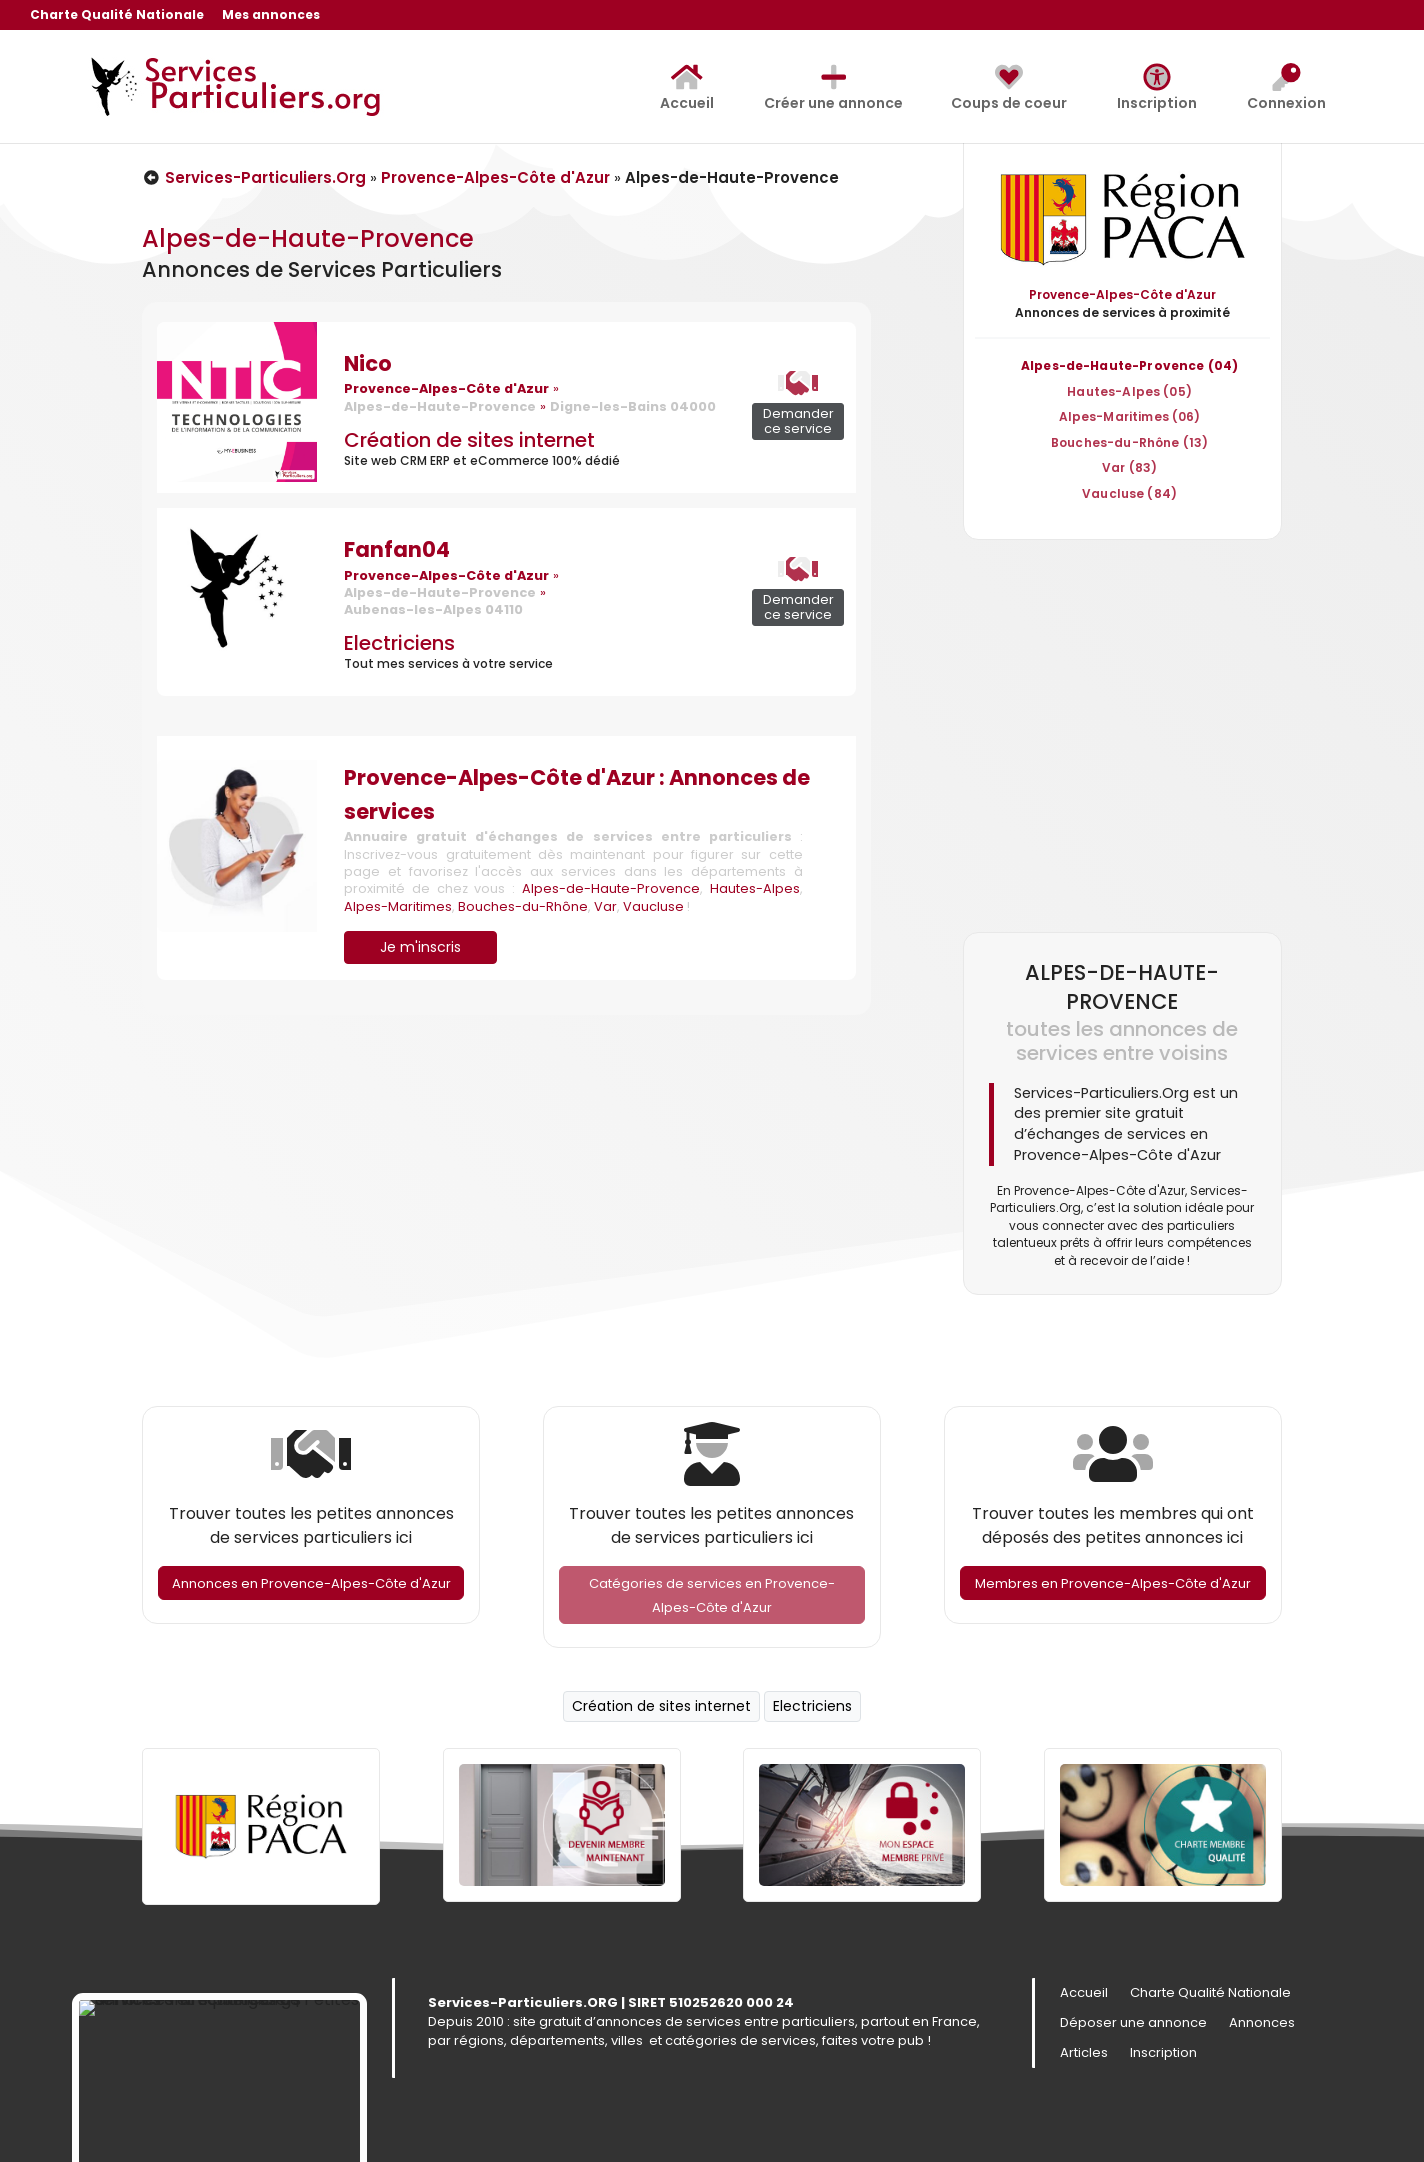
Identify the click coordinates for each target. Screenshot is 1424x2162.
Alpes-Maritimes (398, 906)
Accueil (687, 88)
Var (605, 906)
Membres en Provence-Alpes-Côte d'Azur (1113, 1583)
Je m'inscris (420, 947)
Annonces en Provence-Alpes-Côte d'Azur (311, 1583)
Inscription (1157, 88)
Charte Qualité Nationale (117, 16)
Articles (1084, 2054)
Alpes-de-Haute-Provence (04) (1129, 365)
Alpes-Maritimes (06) (1130, 416)
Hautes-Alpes (755, 888)
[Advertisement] (1122, 735)
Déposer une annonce (1133, 2024)
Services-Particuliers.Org (254, 177)
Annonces (1262, 2024)
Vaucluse (653, 906)
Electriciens (399, 643)
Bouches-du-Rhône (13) (1129, 442)
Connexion (1286, 88)
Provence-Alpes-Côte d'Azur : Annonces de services (577, 794)
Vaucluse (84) (1129, 493)
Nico (368, 363)
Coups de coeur (1009, 88)
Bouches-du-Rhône (523, 906)
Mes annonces (271, 16)
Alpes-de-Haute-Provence (611, 888)
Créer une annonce (834, 88)
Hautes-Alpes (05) (1129, 391)
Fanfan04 (397, 549)
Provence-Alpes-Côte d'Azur (495, 177)
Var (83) (1129, 467)
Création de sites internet (469, 440)
